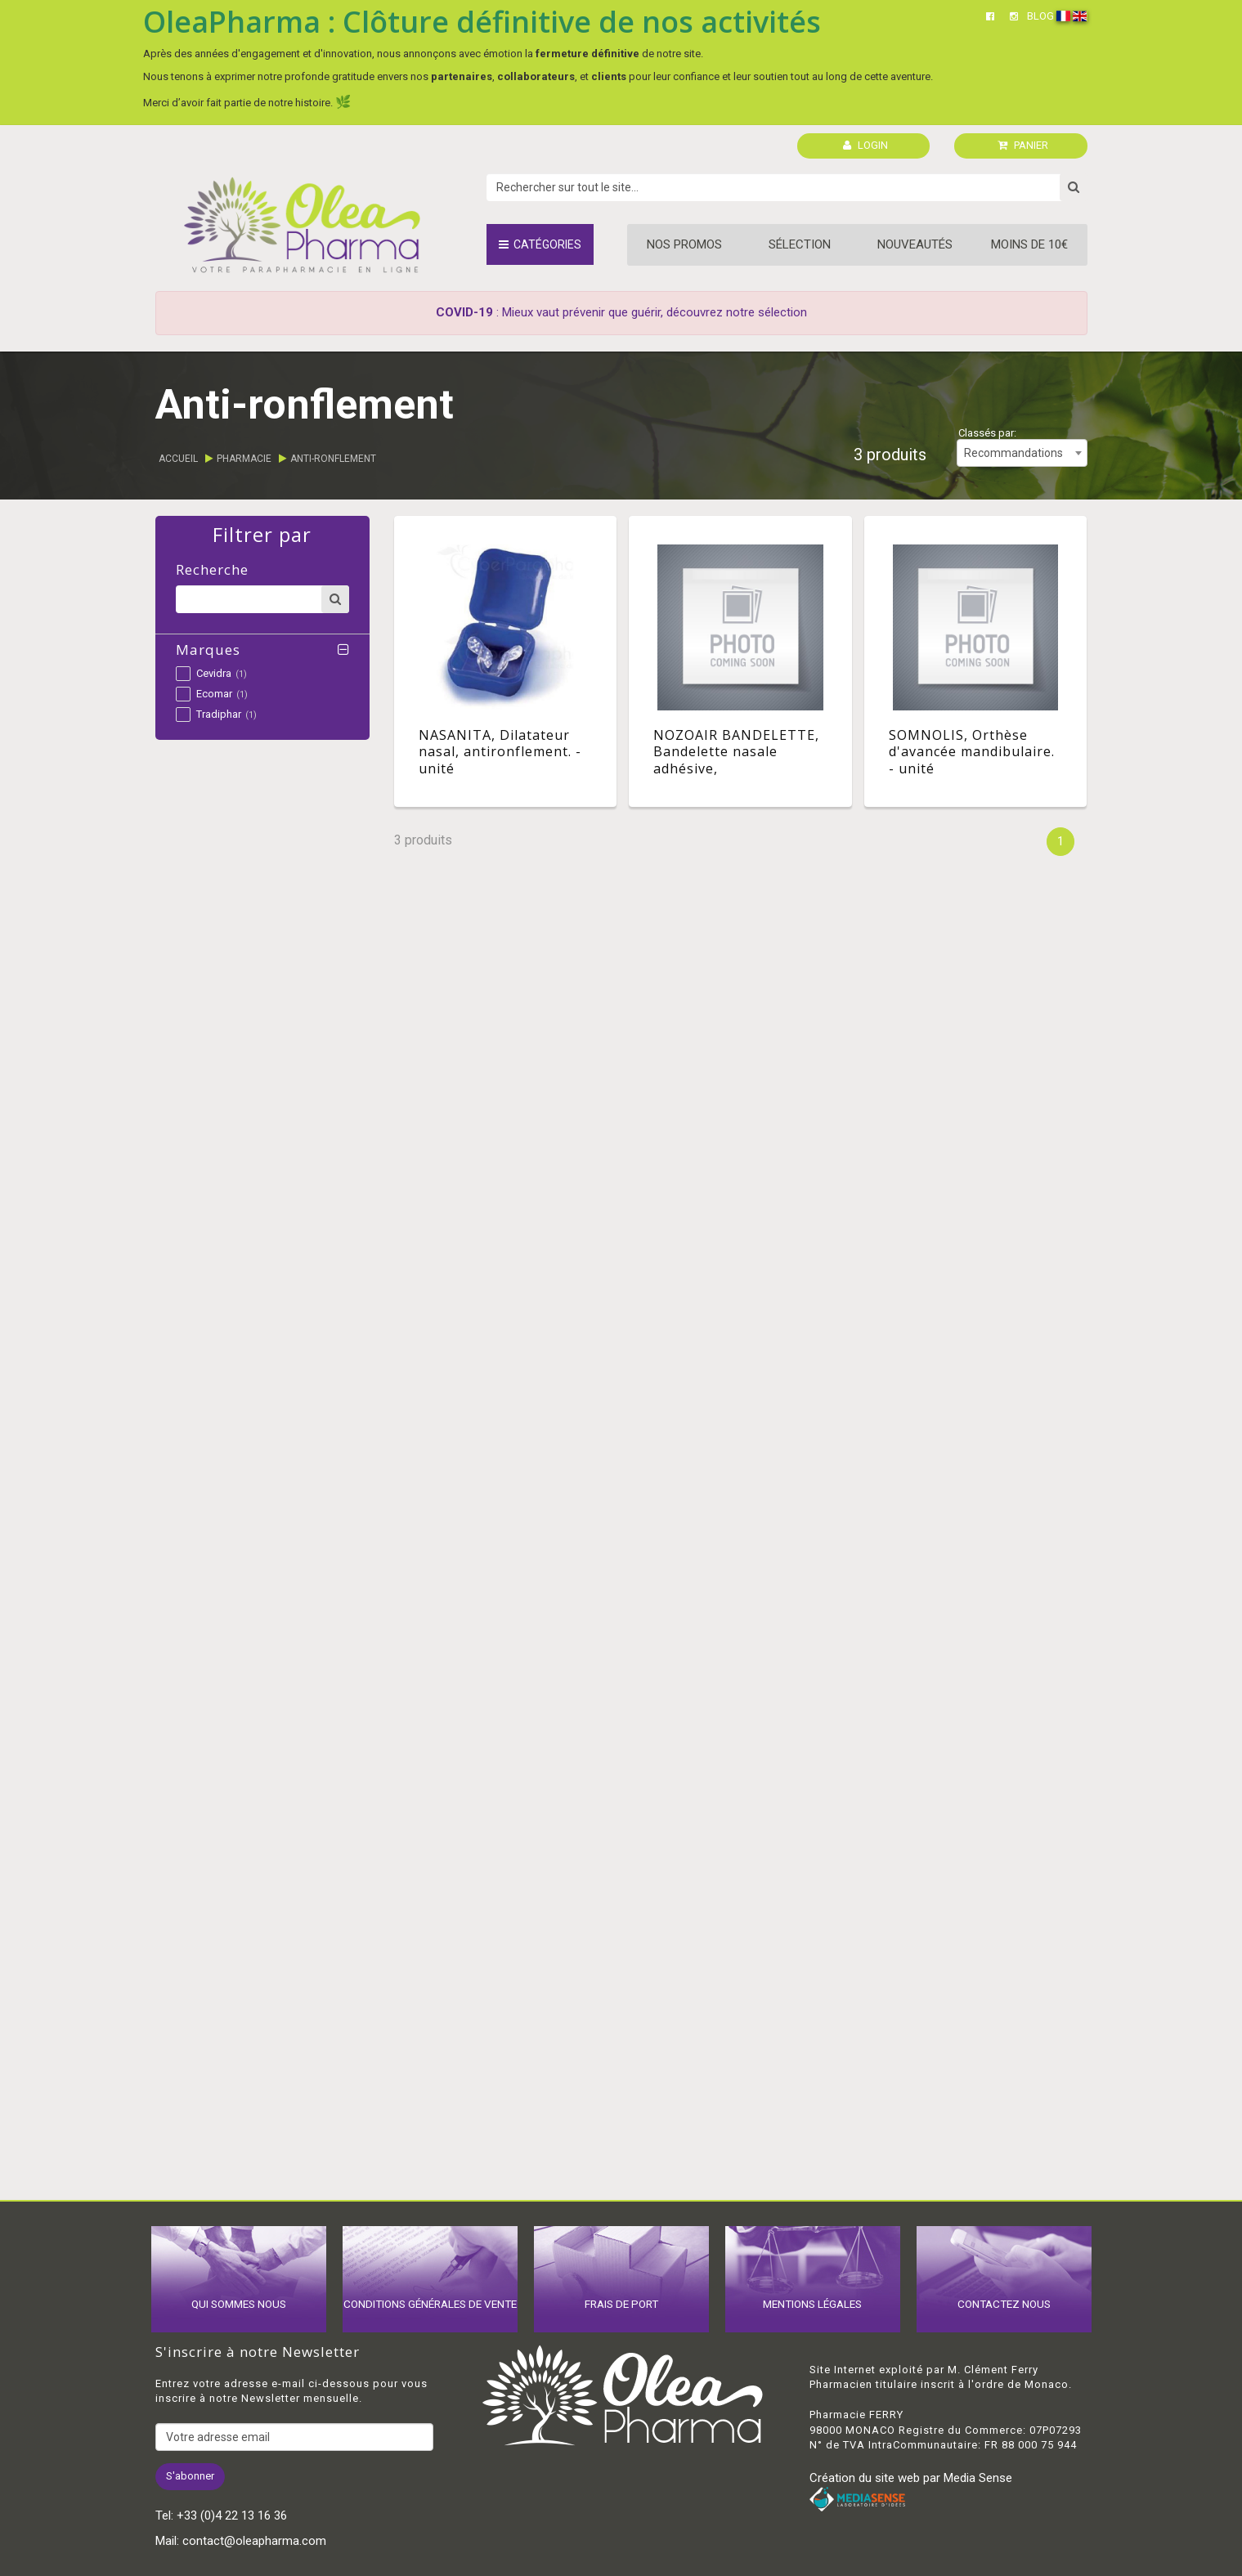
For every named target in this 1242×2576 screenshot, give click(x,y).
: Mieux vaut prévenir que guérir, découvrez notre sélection (621, 312)
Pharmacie (244, 458)
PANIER (1023, 145)
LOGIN (865, 145)
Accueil (178, 458)
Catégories (540, 244)
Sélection (800, 244)
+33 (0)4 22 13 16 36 (232, 2515)
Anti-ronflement (333, 458)
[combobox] (1022, 453)
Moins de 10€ (1029, 244)
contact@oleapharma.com (254, 2540)
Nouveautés (915, 244)
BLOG (1040, 16)
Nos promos (684, 244)
